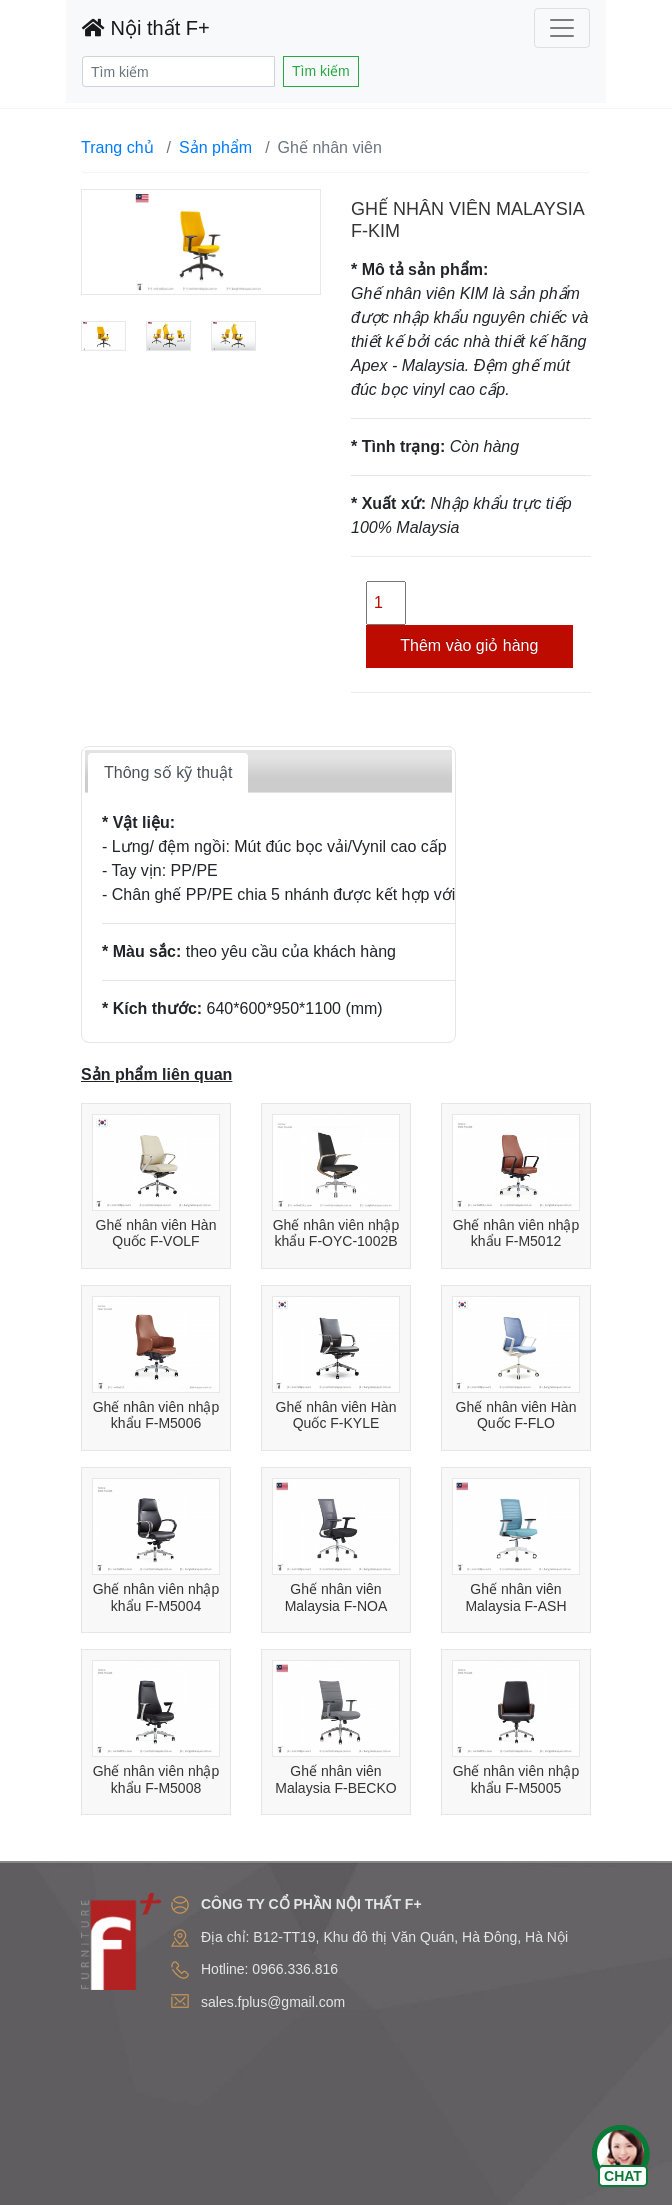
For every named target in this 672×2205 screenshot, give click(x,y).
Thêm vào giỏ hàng (469, 645)
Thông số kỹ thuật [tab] (168, 772)
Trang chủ (117, 147)
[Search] (178, 71)
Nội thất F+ (146, 28)
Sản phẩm (215, 147)
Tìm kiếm (321, 71)
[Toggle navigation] (562, 28)
